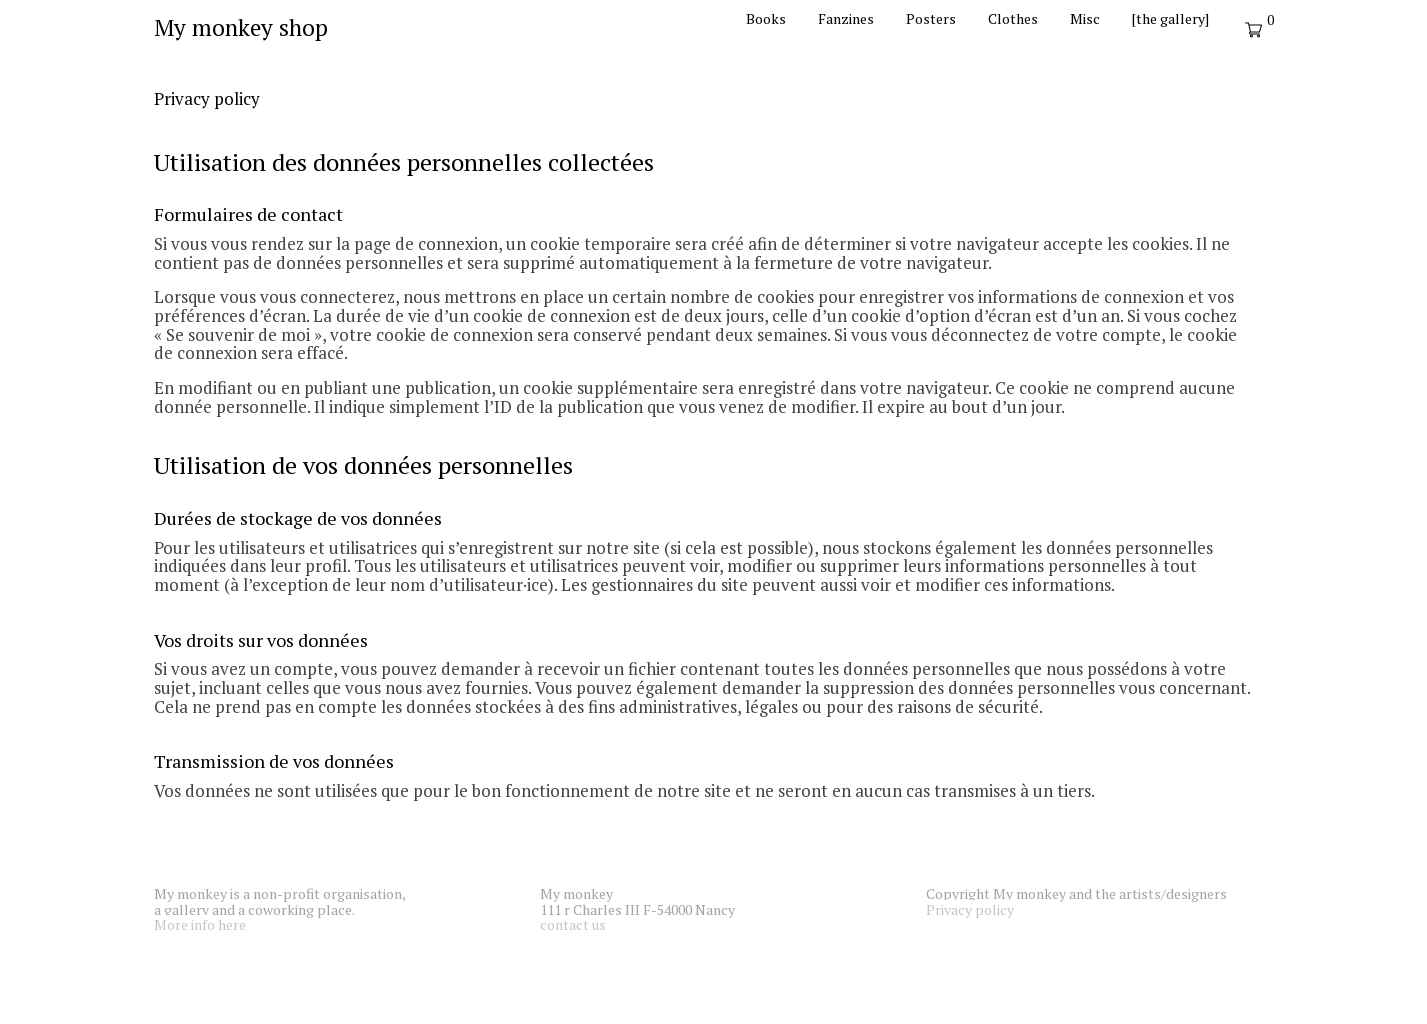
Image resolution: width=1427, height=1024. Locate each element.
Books (766, 18)
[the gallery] (1170, 18)
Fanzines (846, 18)
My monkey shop (241, 27)
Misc (1085, 18)
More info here (200, 924)
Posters (931, 18)
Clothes (1013, 18)
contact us (573, 924)
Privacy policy (970, 909)
